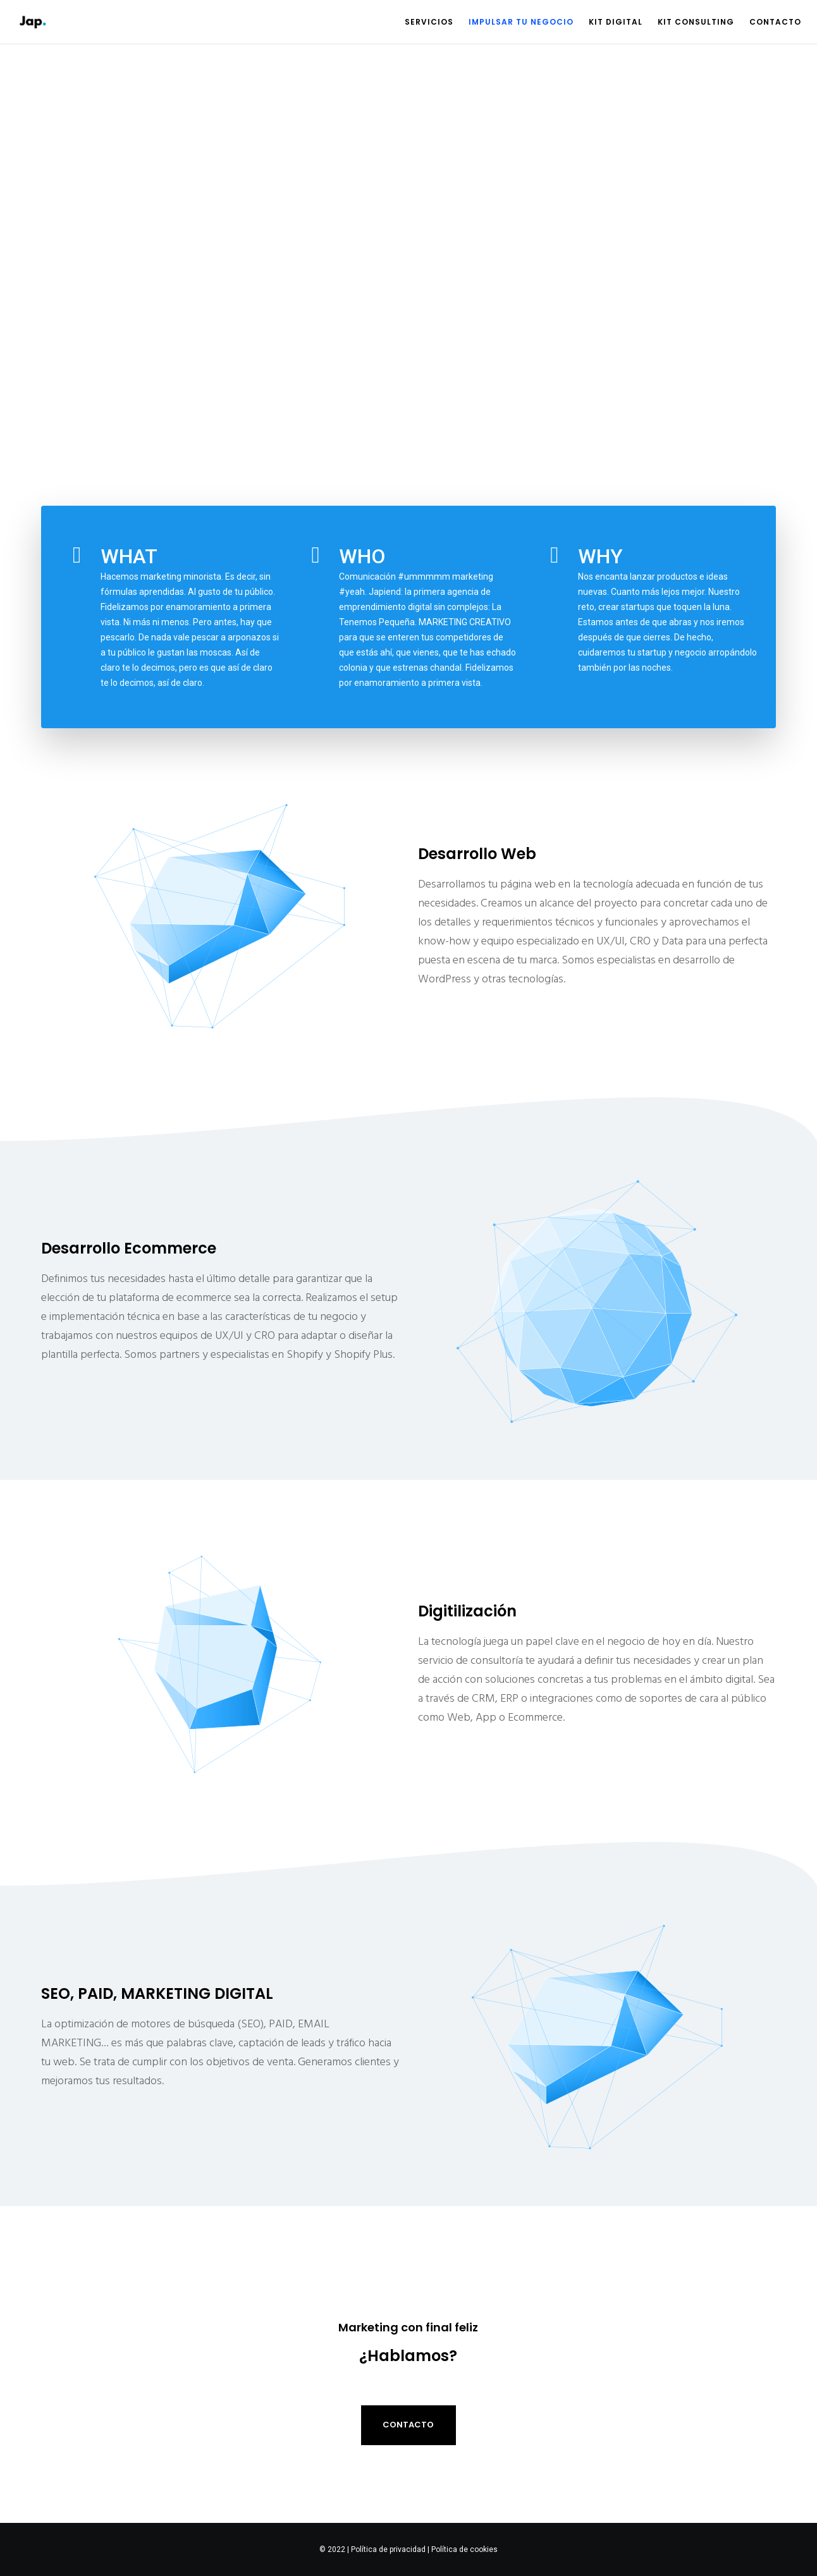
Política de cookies (464, 2549)
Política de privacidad (388, 2549)
